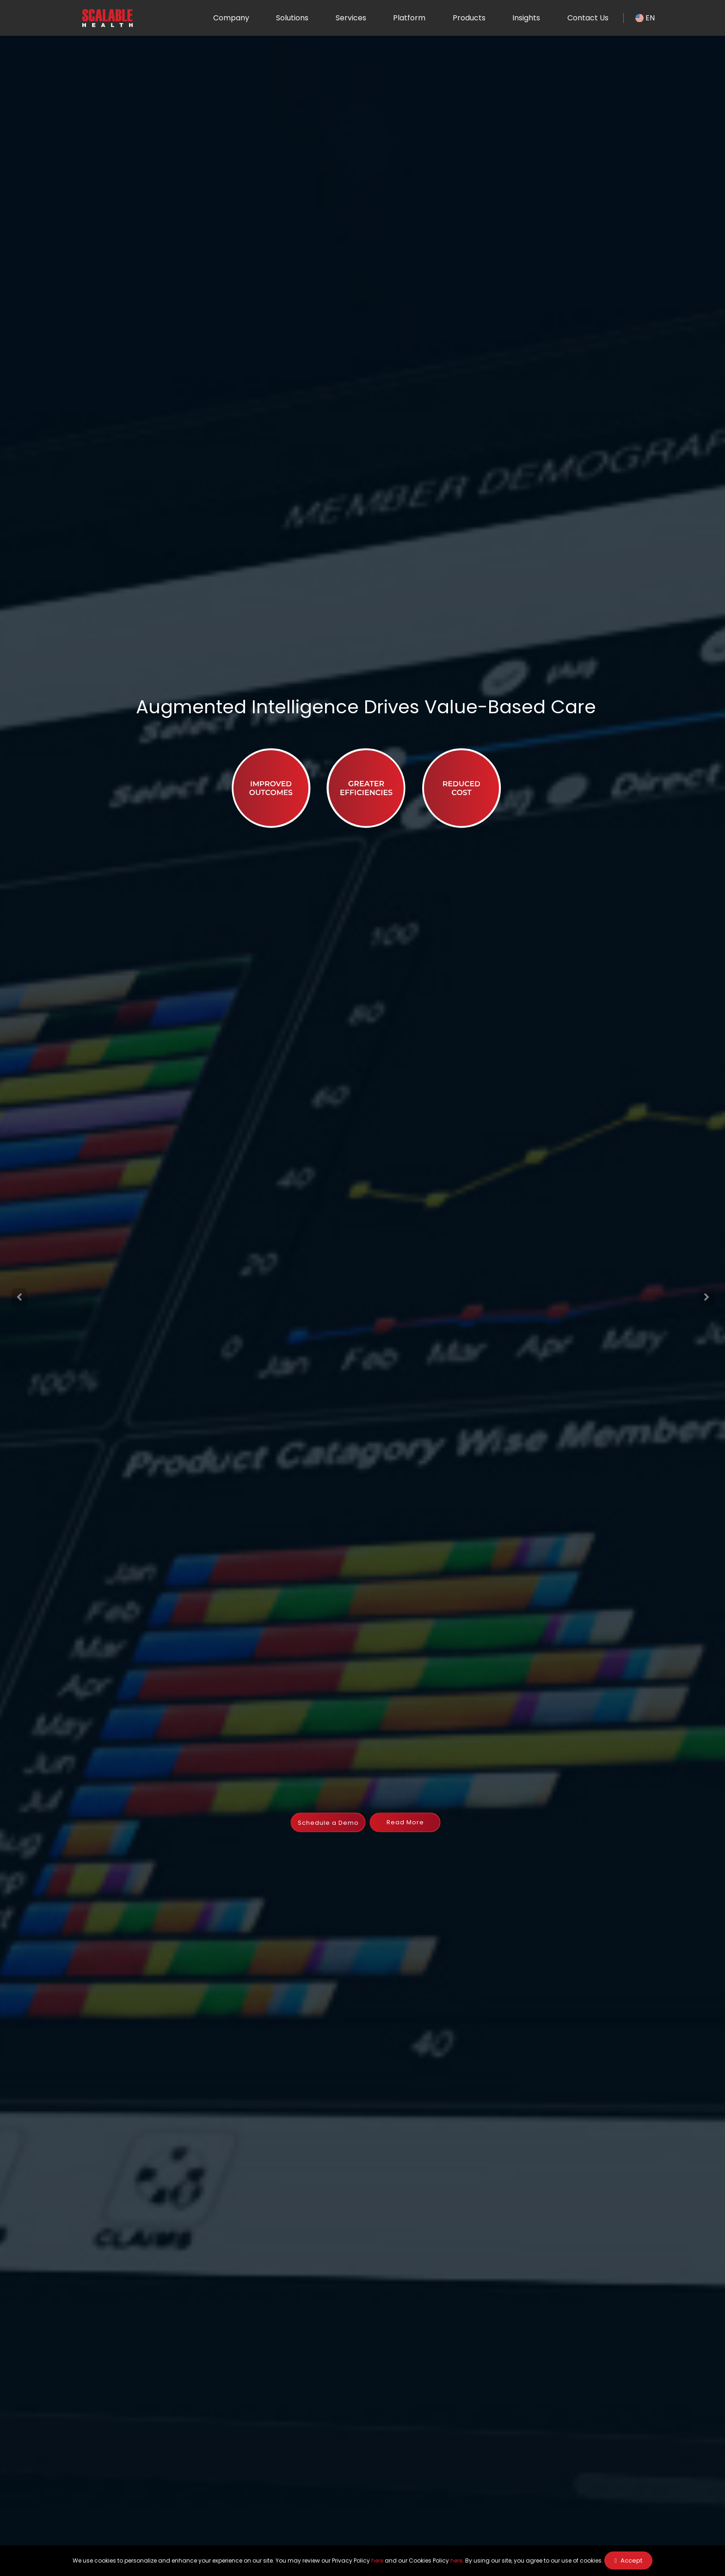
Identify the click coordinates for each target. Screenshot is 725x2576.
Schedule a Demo (328, 1822)
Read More (405, 1822)
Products (468, 17)
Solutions (292, 17)
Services (350, 17)
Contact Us (587, 17)
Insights (526, 17)
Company (231, 17)
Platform (409, 17)
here (377, 2560)
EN (645, 17)
